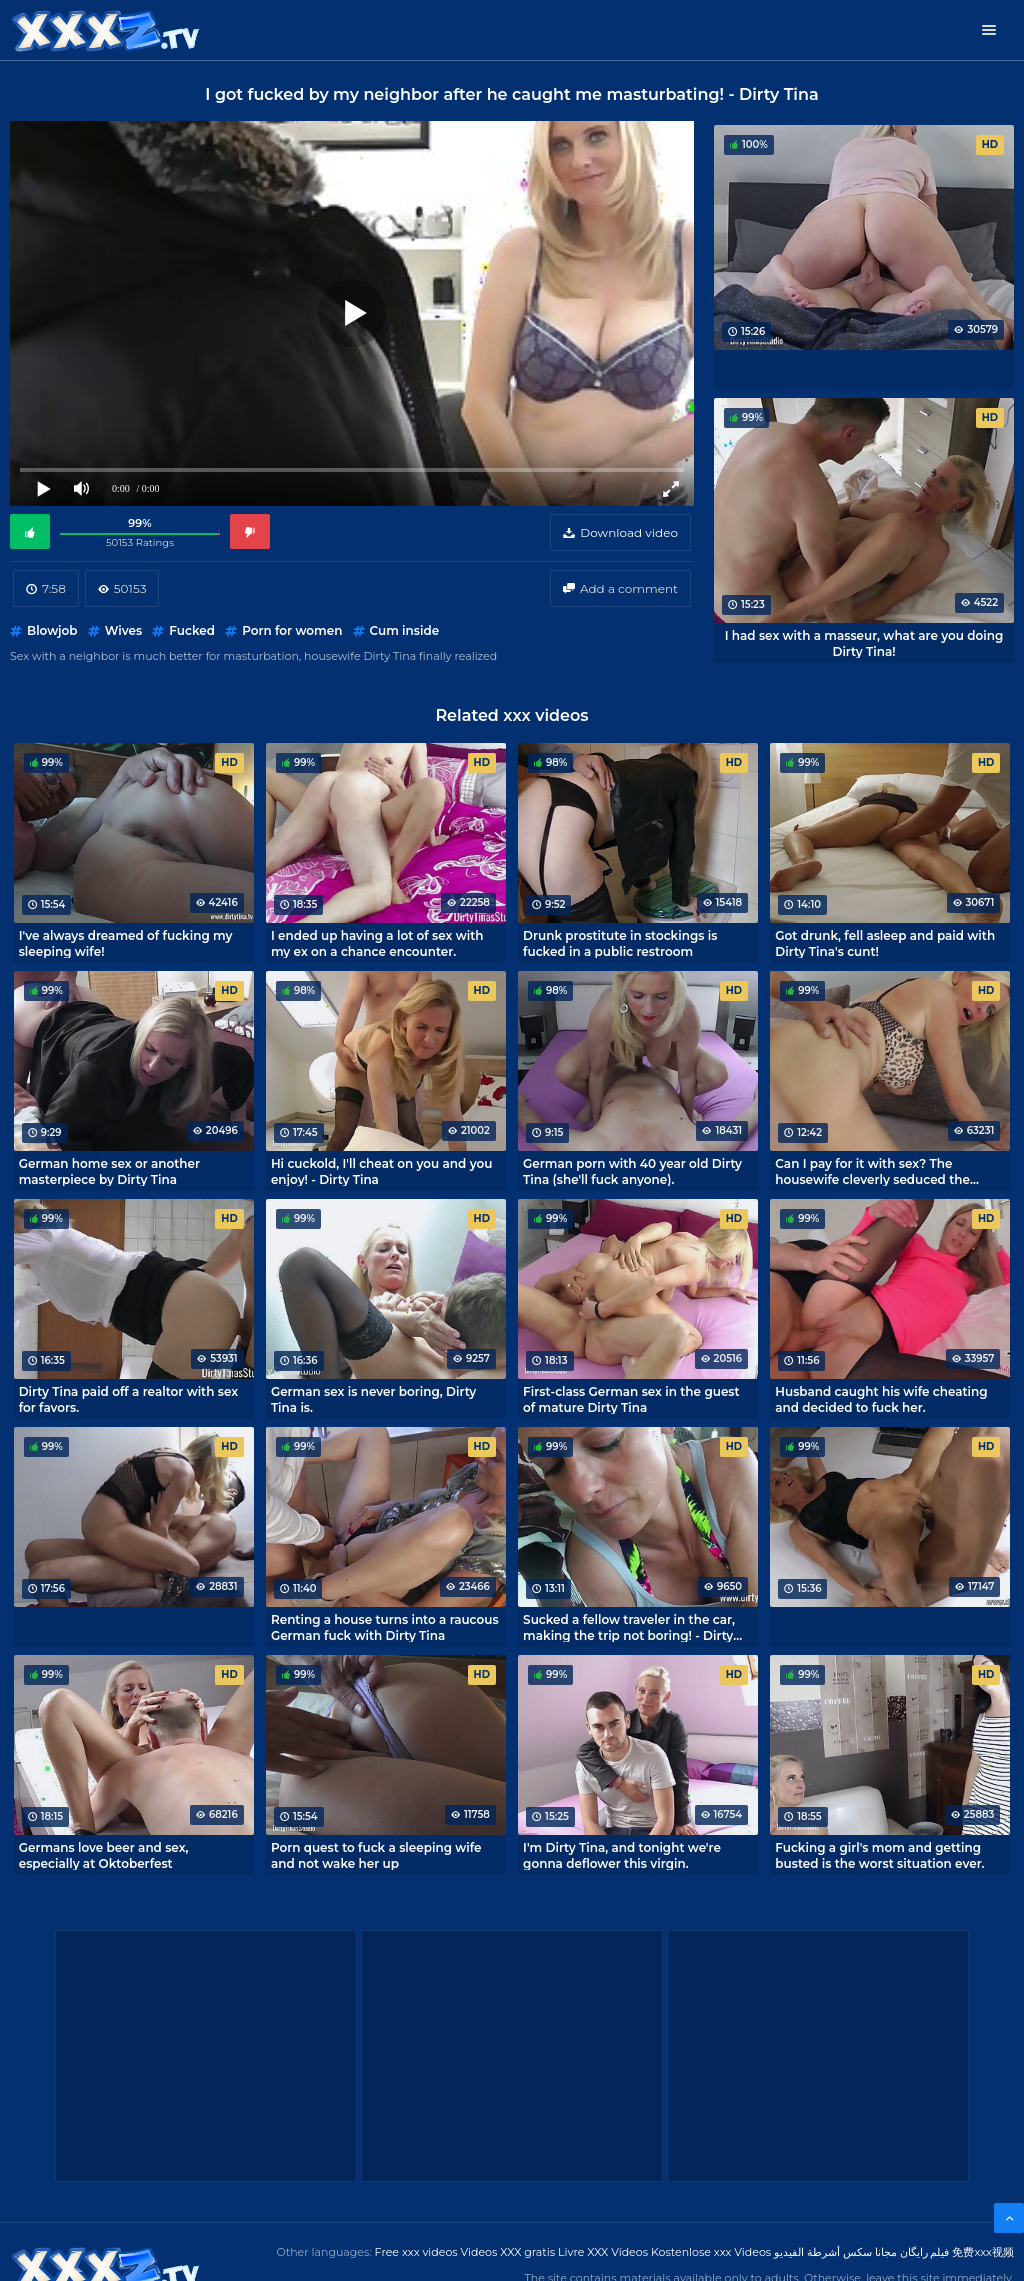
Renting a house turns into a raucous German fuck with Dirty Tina (385, 1627)
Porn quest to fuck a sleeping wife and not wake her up (376, 1855)
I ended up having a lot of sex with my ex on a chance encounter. (377, 943)
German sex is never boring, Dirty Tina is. (373, 1399)
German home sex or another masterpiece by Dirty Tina (109, 1171)
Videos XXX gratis (508, 2252)
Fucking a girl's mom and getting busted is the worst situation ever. (879, 1855)
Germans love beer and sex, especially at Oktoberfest (104, 1855)
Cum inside (405, 630)
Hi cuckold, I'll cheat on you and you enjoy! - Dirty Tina (381, 1171)
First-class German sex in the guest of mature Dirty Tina (631, 1399)
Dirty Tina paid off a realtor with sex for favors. (128, 1399)
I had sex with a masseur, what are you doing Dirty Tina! (864, 643)
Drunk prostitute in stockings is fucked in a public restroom (620, 943)
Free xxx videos (416, 2252)
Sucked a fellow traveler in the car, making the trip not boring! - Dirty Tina (629, 1627)
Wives (123, 630)
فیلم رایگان (925, 2252)
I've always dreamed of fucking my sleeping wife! (126, 943)
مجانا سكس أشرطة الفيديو (835, 2252)
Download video (629, 532)
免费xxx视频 (983, 2252)
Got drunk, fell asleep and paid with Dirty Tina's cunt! (885, 943)
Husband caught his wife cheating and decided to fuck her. (881, 1399)
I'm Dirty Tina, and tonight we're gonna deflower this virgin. (622, 1855)
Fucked (192, 630)
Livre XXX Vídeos (603, 2252)
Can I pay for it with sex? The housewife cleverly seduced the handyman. (872, 1171)
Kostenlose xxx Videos (711, 2252)
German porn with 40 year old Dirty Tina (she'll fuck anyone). (632, 1171)
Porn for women (292, 630)
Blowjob (52, 630)
